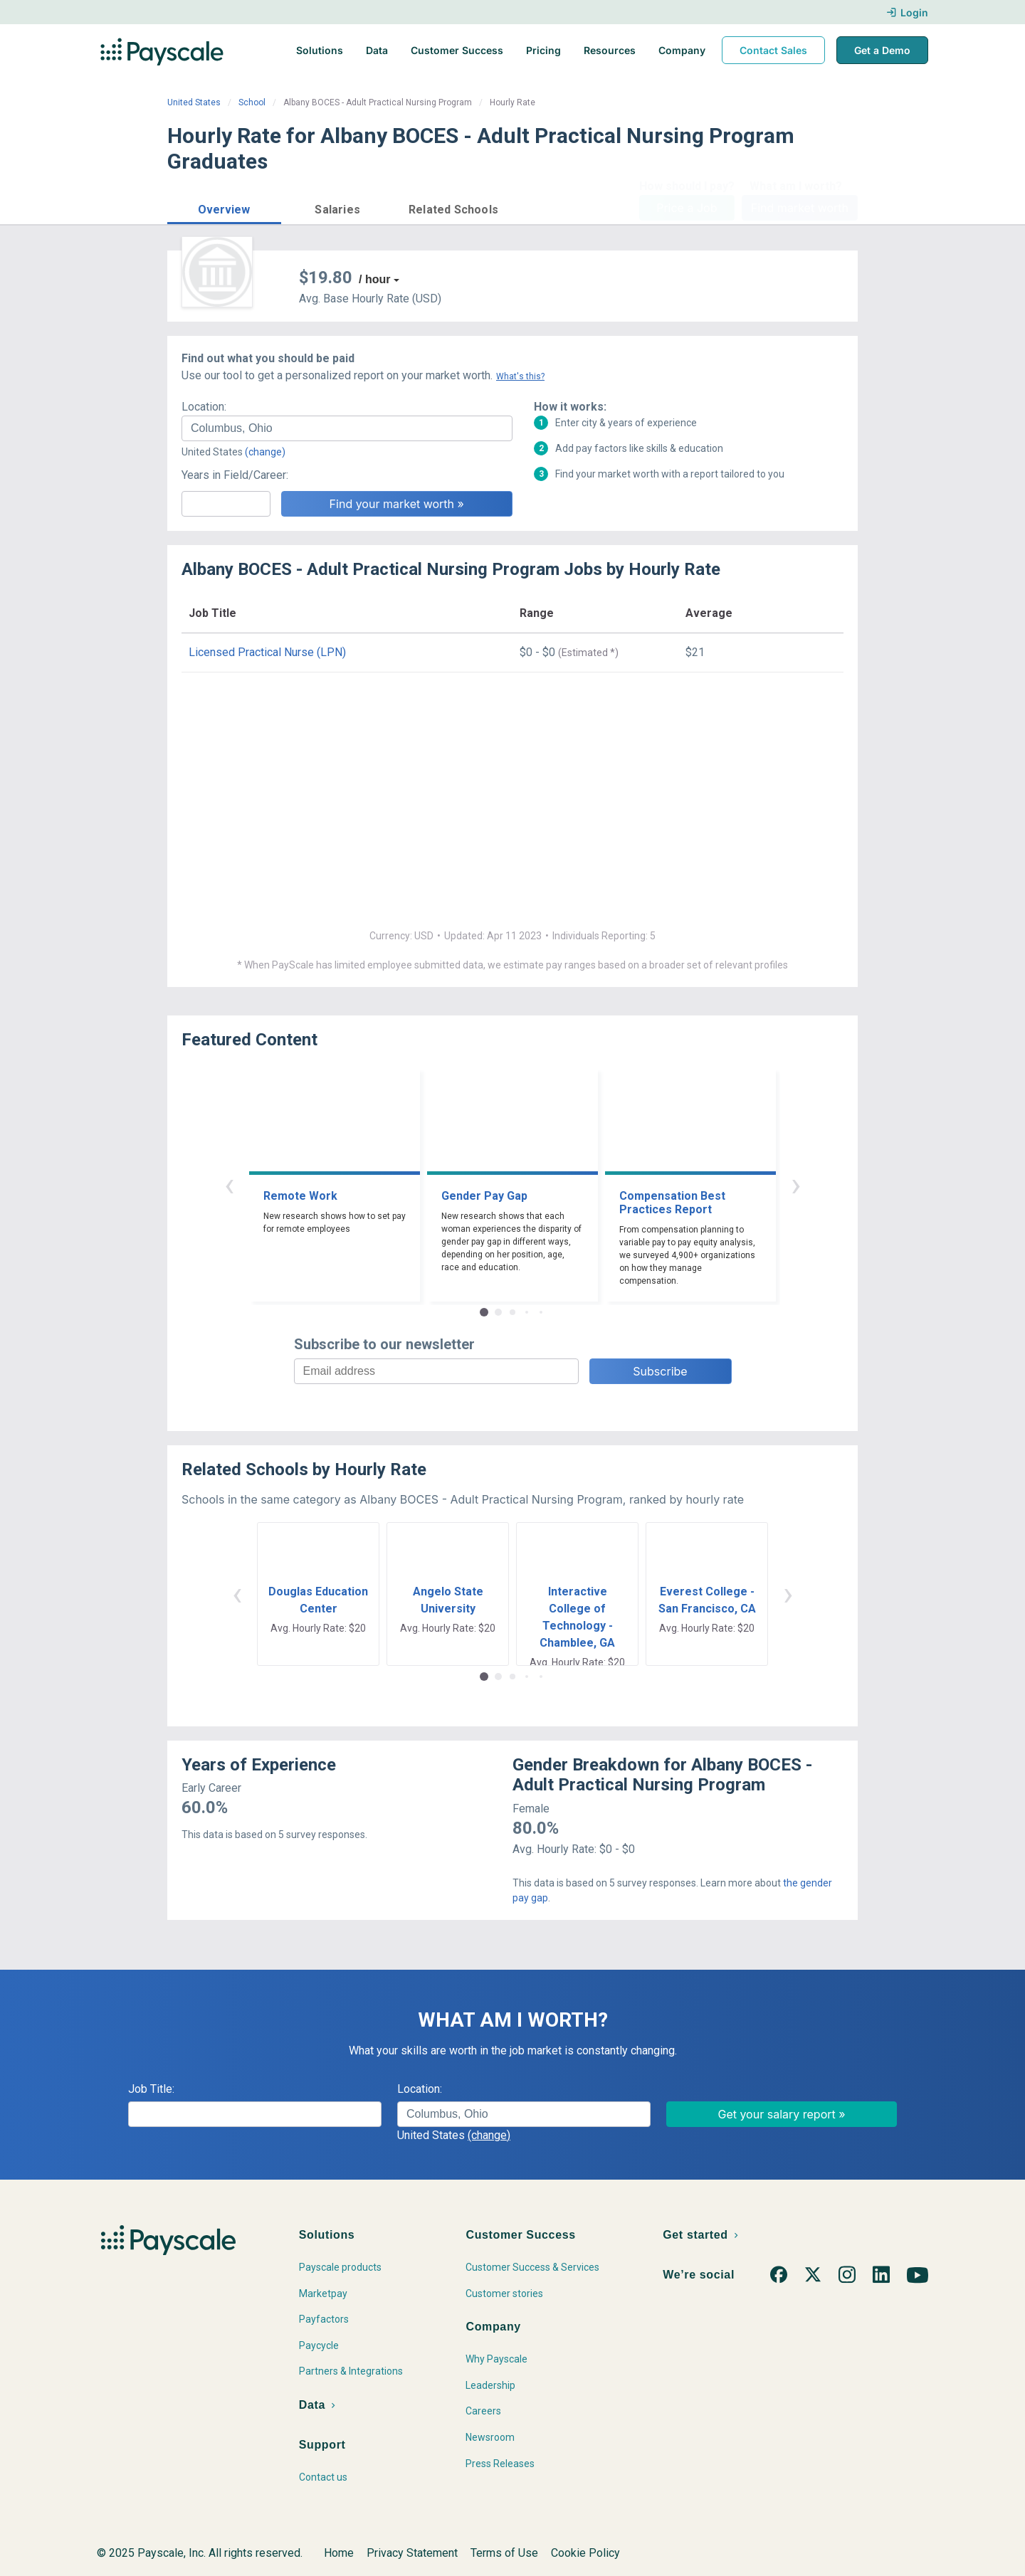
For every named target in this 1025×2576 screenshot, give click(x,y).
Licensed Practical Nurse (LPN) (267, 652)
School (252, 102)
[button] (224, 207)
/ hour (374, 279)
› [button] (796, 1184)
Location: (204, 406)
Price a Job (686, 208)
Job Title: (151, 2089)
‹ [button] (229, 1184)
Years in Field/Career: (235, 475)
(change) (265, 452)
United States (194, 102)
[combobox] (347, 428)
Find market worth (799, 208)
